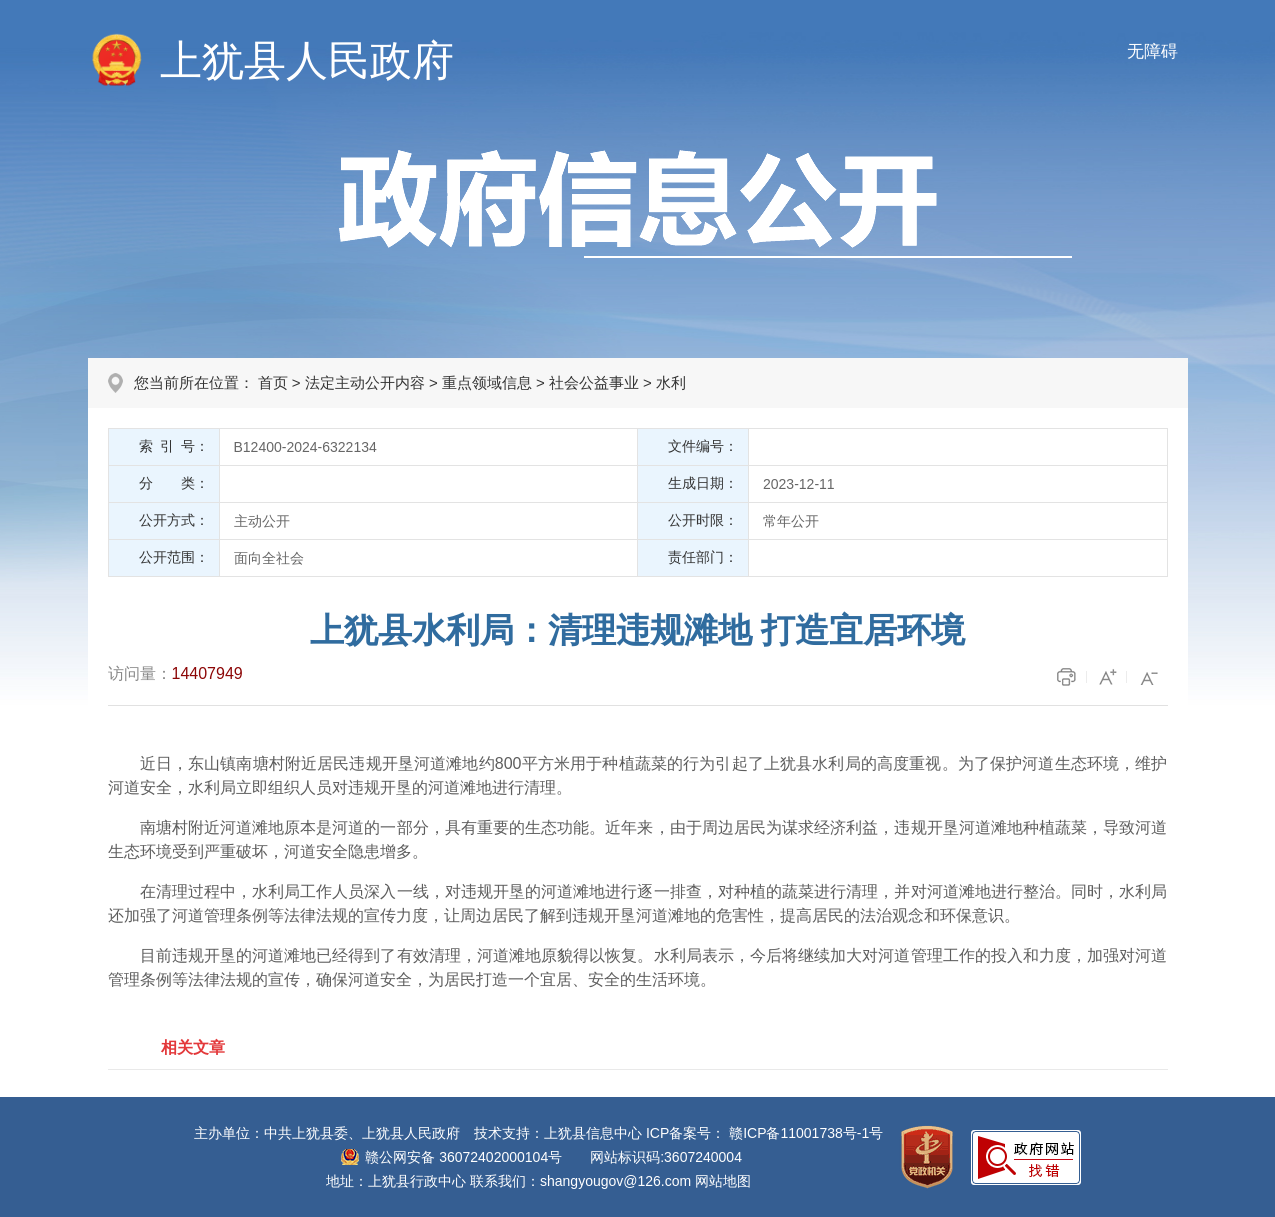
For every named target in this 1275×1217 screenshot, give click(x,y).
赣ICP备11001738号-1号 (806, 1133)
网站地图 (723, 1181)
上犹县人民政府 (307, 60)
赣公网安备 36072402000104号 (463, 1157)
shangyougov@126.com (615, 1181)
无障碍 (1152, 51)
